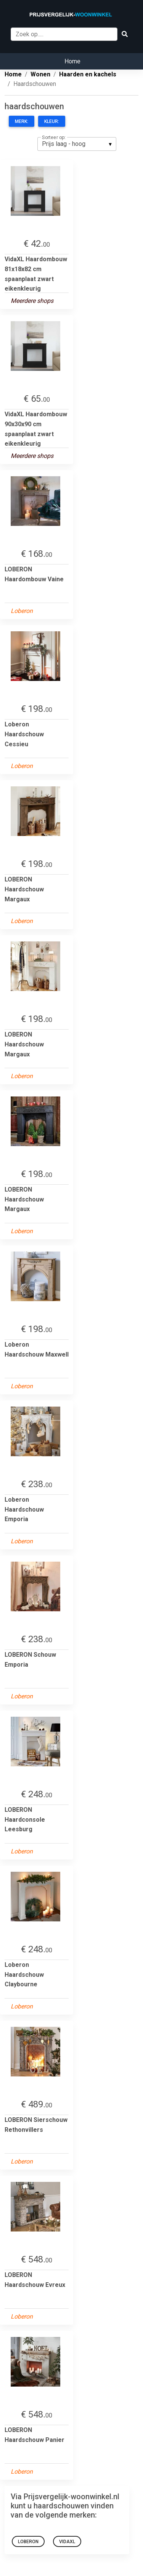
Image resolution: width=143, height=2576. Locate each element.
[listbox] (76, 144)
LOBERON (28, 2541)
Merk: (21, 121)
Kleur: (51, 121)
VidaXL (67, 2541)
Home (72, 61)
